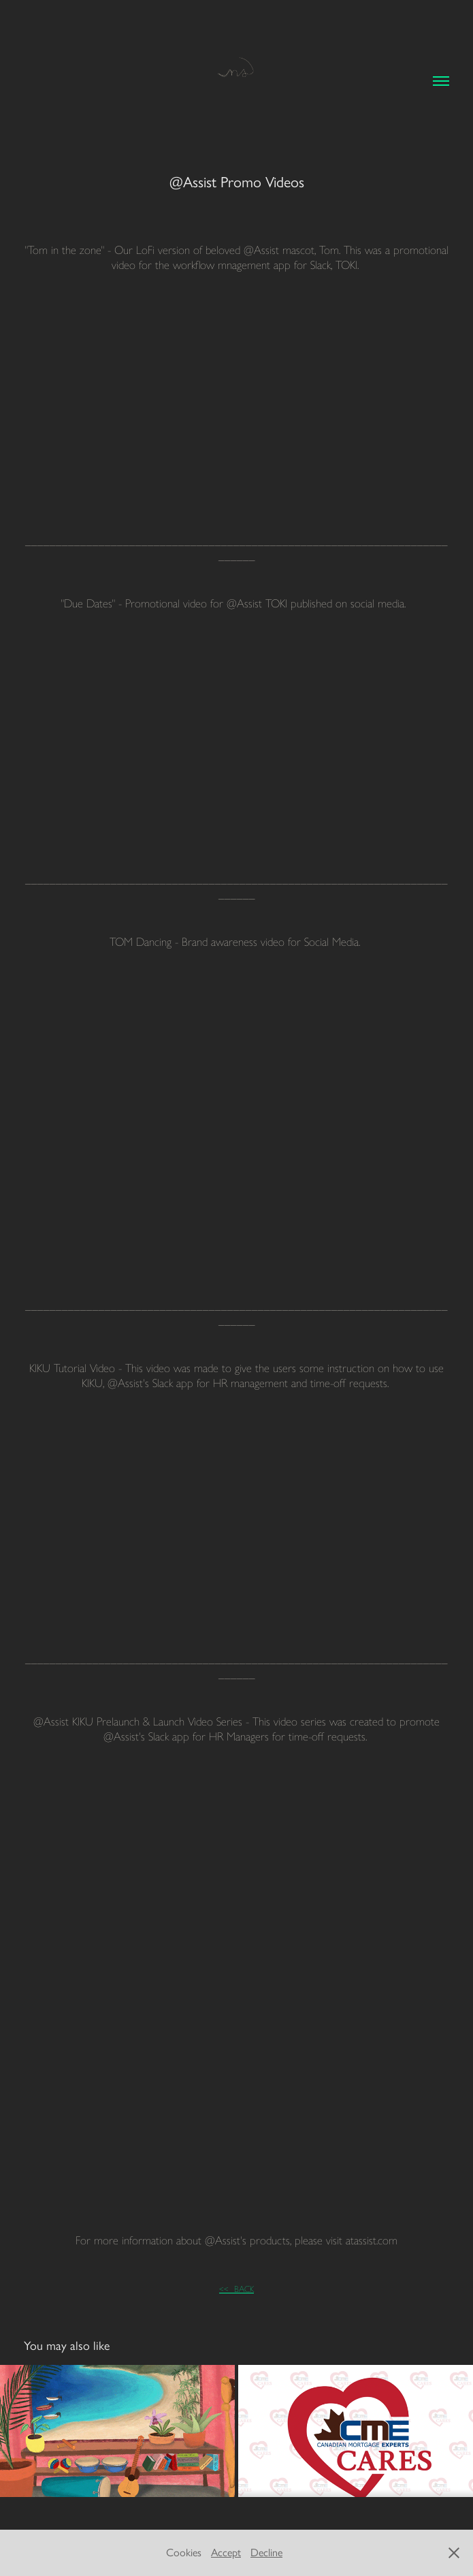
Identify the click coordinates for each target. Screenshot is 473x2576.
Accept (226, 2552)
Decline (266, 2552)
